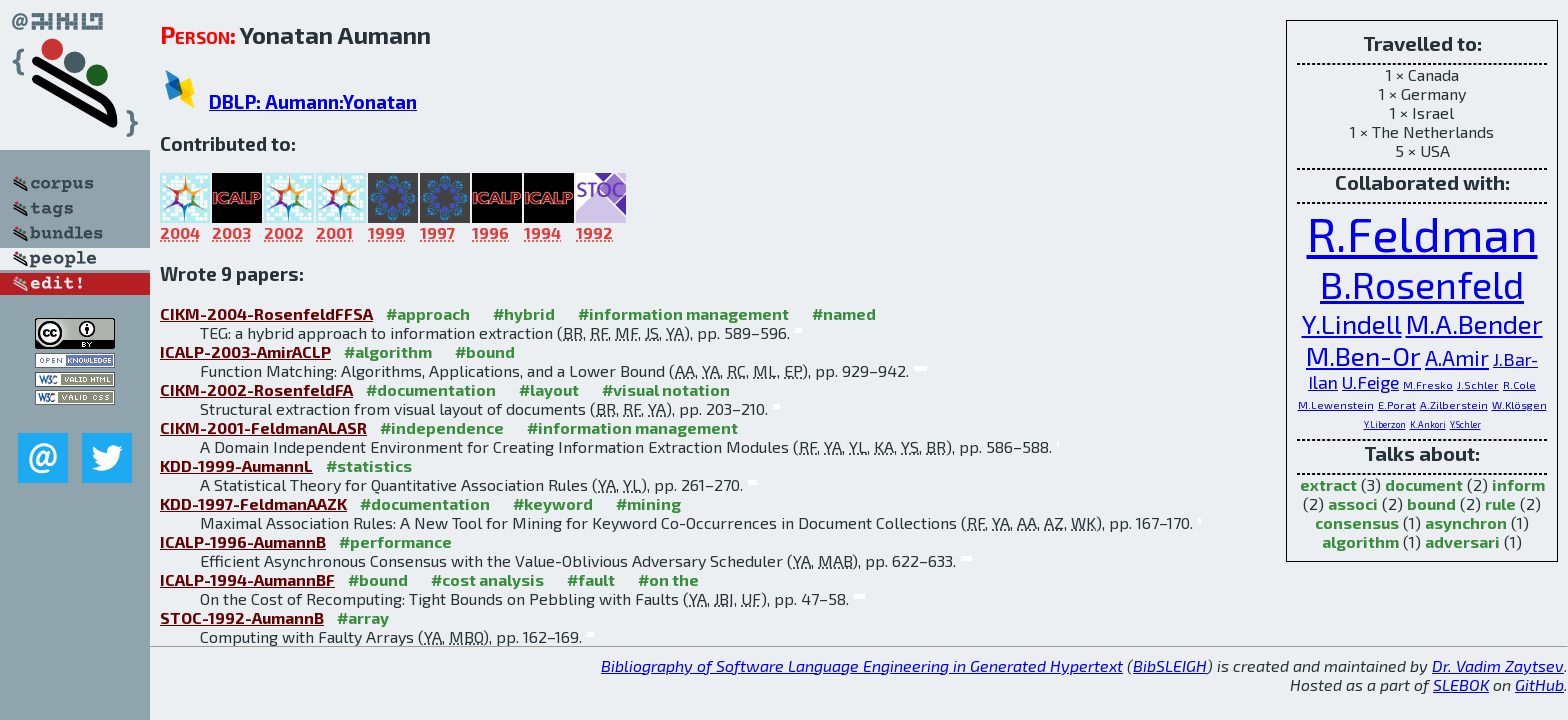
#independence (442, 427)
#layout (549, 389)
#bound (485, 351)
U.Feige (1370, 382)
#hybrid (524, 313)
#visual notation (666, 389)
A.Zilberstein (1454, 404)
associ (1353, 503)
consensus (1357, 522)
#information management (683, 313)
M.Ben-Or (1363, 355)
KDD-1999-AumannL (236, 465)
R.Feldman (1422, 233)
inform (1518, 484)
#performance (395, 541)
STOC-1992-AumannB (242, 617)
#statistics (369, 465)
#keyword (553, 503)
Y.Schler (1465, 424)
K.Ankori (1428, 424)
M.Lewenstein (1336, 404)
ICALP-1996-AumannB (243, 541)
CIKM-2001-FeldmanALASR (263, 427)
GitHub (1539, 684)
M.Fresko (1428, 384)
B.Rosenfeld (1422, 284)
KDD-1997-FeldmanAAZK (253, 503)
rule (1500, 503)
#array (363, 617)
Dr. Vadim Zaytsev (1498, 665)
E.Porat (1397, 404)
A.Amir (1457, 357)
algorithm (1360, 541)
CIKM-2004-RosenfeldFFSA (266, 313)
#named (844, 313)
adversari (1462, 541)
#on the (668, 579)
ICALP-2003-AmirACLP (245, 351)
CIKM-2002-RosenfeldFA (256, 389)
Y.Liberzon (1385, 424)
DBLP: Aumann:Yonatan (313, 101)
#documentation (431, 389)
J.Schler (1478, 384)
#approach (428, 313)
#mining (648, 503)
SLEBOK (1461, 684)
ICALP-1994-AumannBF (247, 579)
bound (1431, 503)
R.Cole (1519, 384)
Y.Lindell (1352, 323)
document (1424, 484)
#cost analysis (487, 579)
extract (1328, 484)
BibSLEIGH (1170, 665)
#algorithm (388, 351)
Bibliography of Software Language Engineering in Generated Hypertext (862, 665)
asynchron (1466, 522)
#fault (591, 579)
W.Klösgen (1519, 404)
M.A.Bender (1474, 323)
